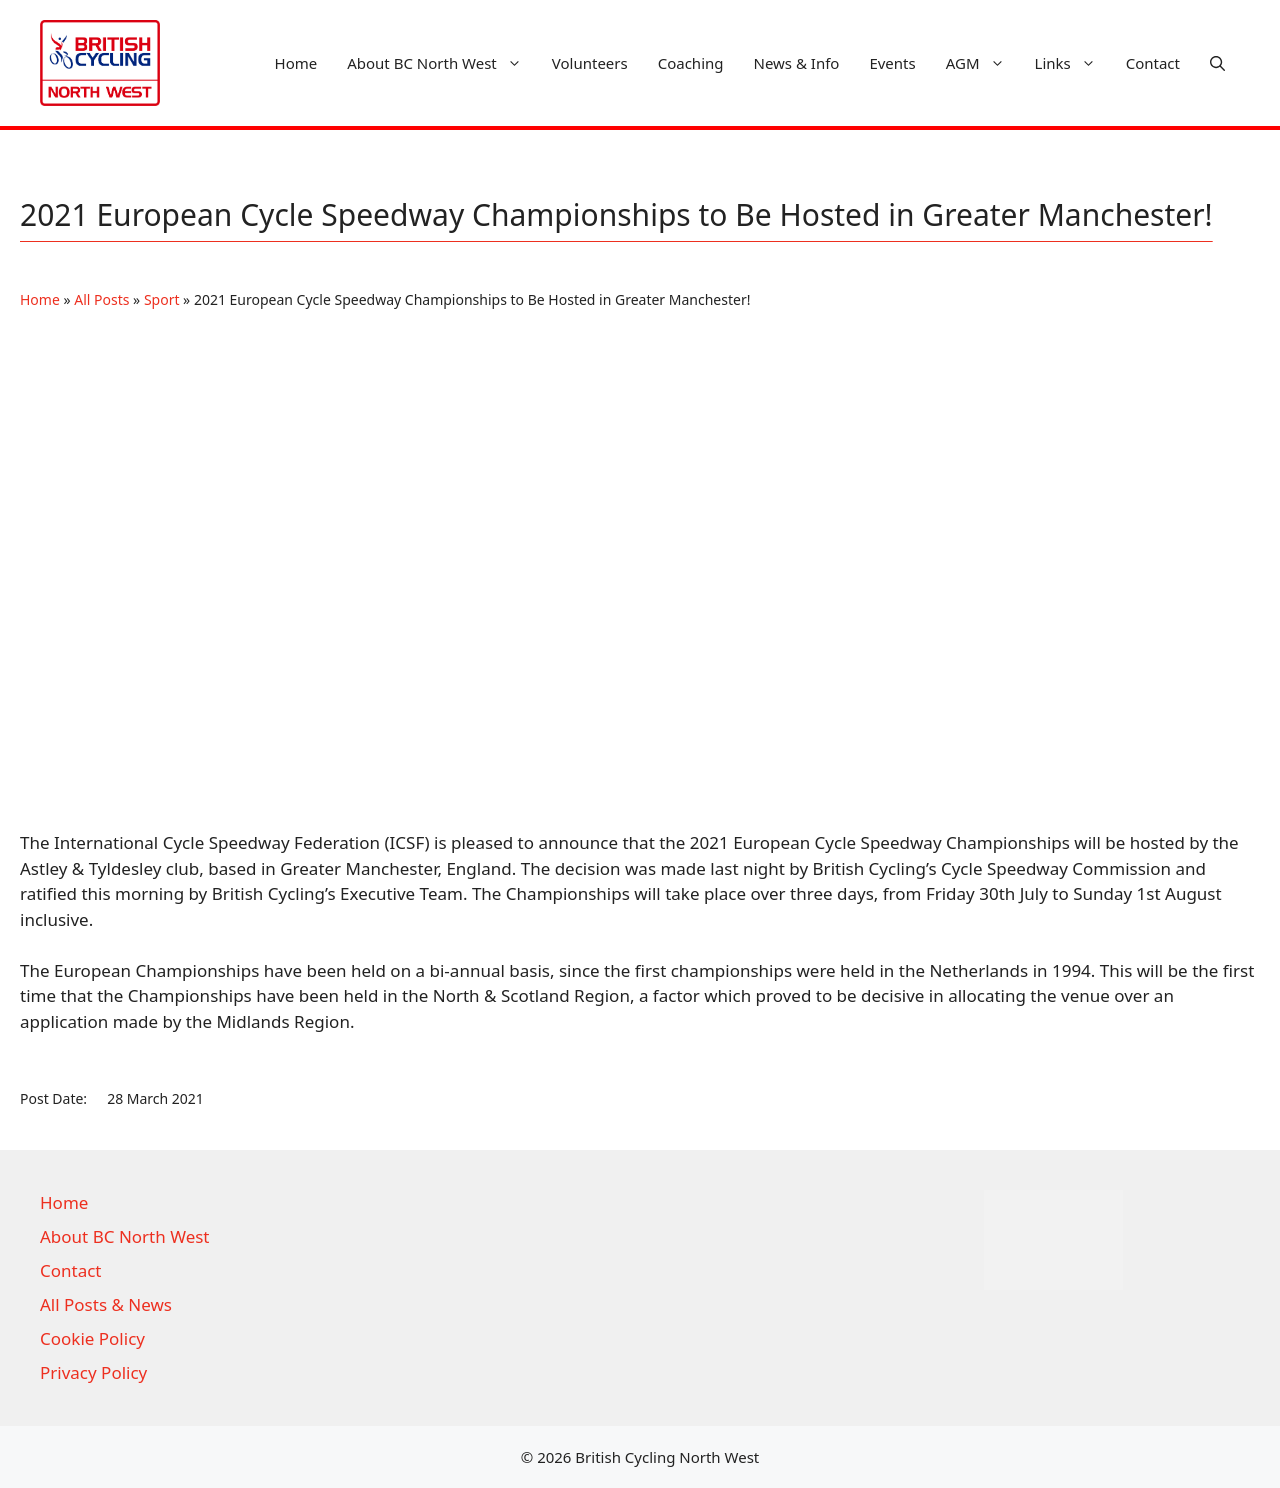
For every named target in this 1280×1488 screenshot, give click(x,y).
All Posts (101, 299)
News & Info (797, 63)
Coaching (691, 63)
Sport (162, 299)
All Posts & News (106, 1304)
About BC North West (442, 63)
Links (1073, 63)
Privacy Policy (93, 1372)
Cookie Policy (92, 1338)
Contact (1153, 63)
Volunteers (590, 63)
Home (296, 63)
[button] (1217, 63)
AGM (983, 63)
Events (892, 63)
